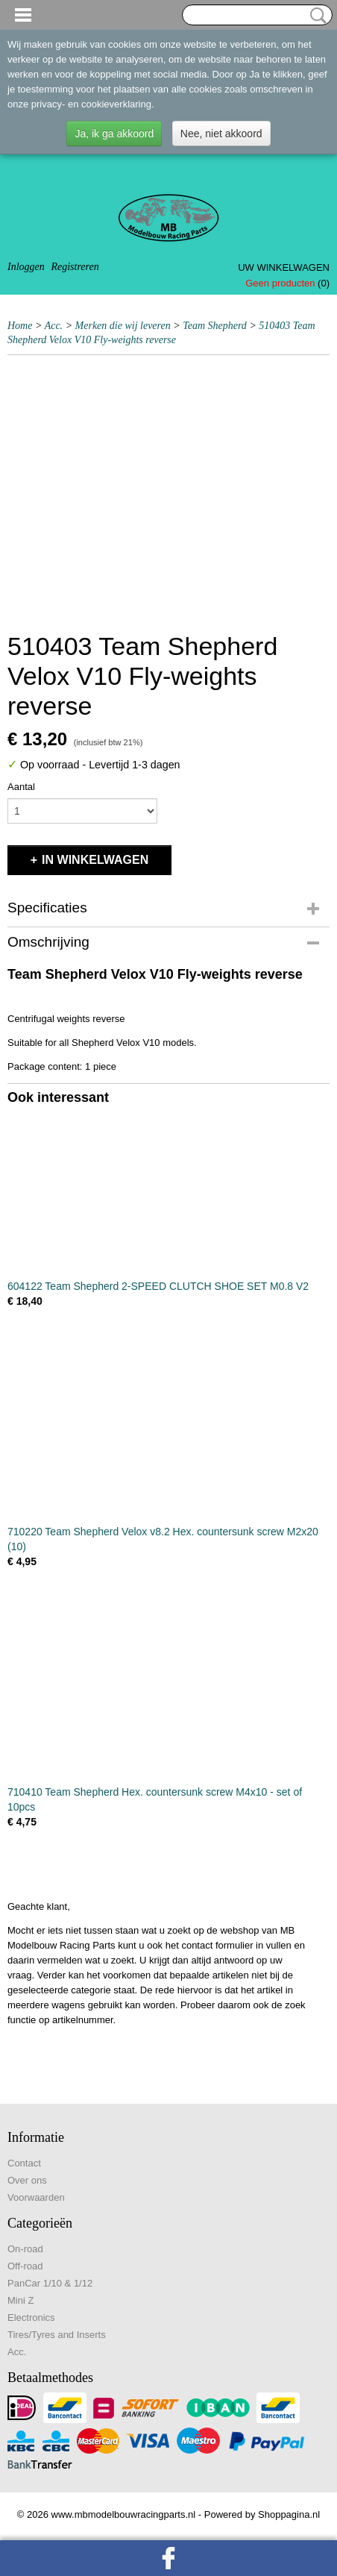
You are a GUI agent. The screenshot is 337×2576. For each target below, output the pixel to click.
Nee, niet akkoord (221, 134)
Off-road (24, 2266)
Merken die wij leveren (123, 325)
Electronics (31, 2317)
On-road (25, 2248)
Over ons (27, 2180)
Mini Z (20, 2300)
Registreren (74, 266)
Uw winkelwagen (284, 267)
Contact (24, 2163)
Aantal (21, 786)
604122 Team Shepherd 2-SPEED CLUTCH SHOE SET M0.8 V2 (158, 1286)
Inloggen (26, 266)
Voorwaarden (36, 2197)
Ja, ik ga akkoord (114, 134)
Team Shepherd (215, 325)
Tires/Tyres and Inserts (56, 2334)
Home (19, 325)
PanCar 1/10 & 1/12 (49, 2283)
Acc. (54, 325)
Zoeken (315, 15)
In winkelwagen (95, 859)
